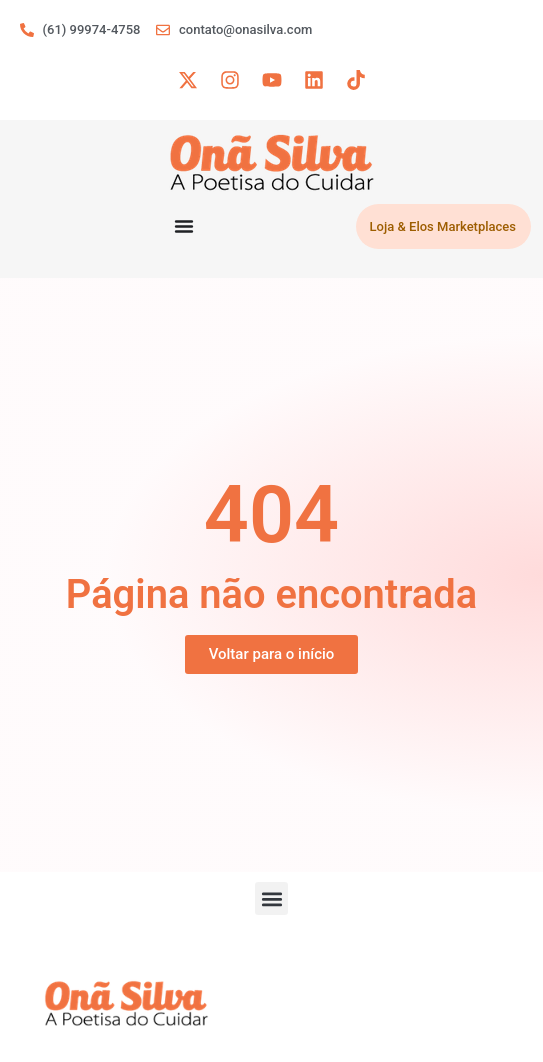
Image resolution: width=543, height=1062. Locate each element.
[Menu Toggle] (184, 226)
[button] (271, 898)
